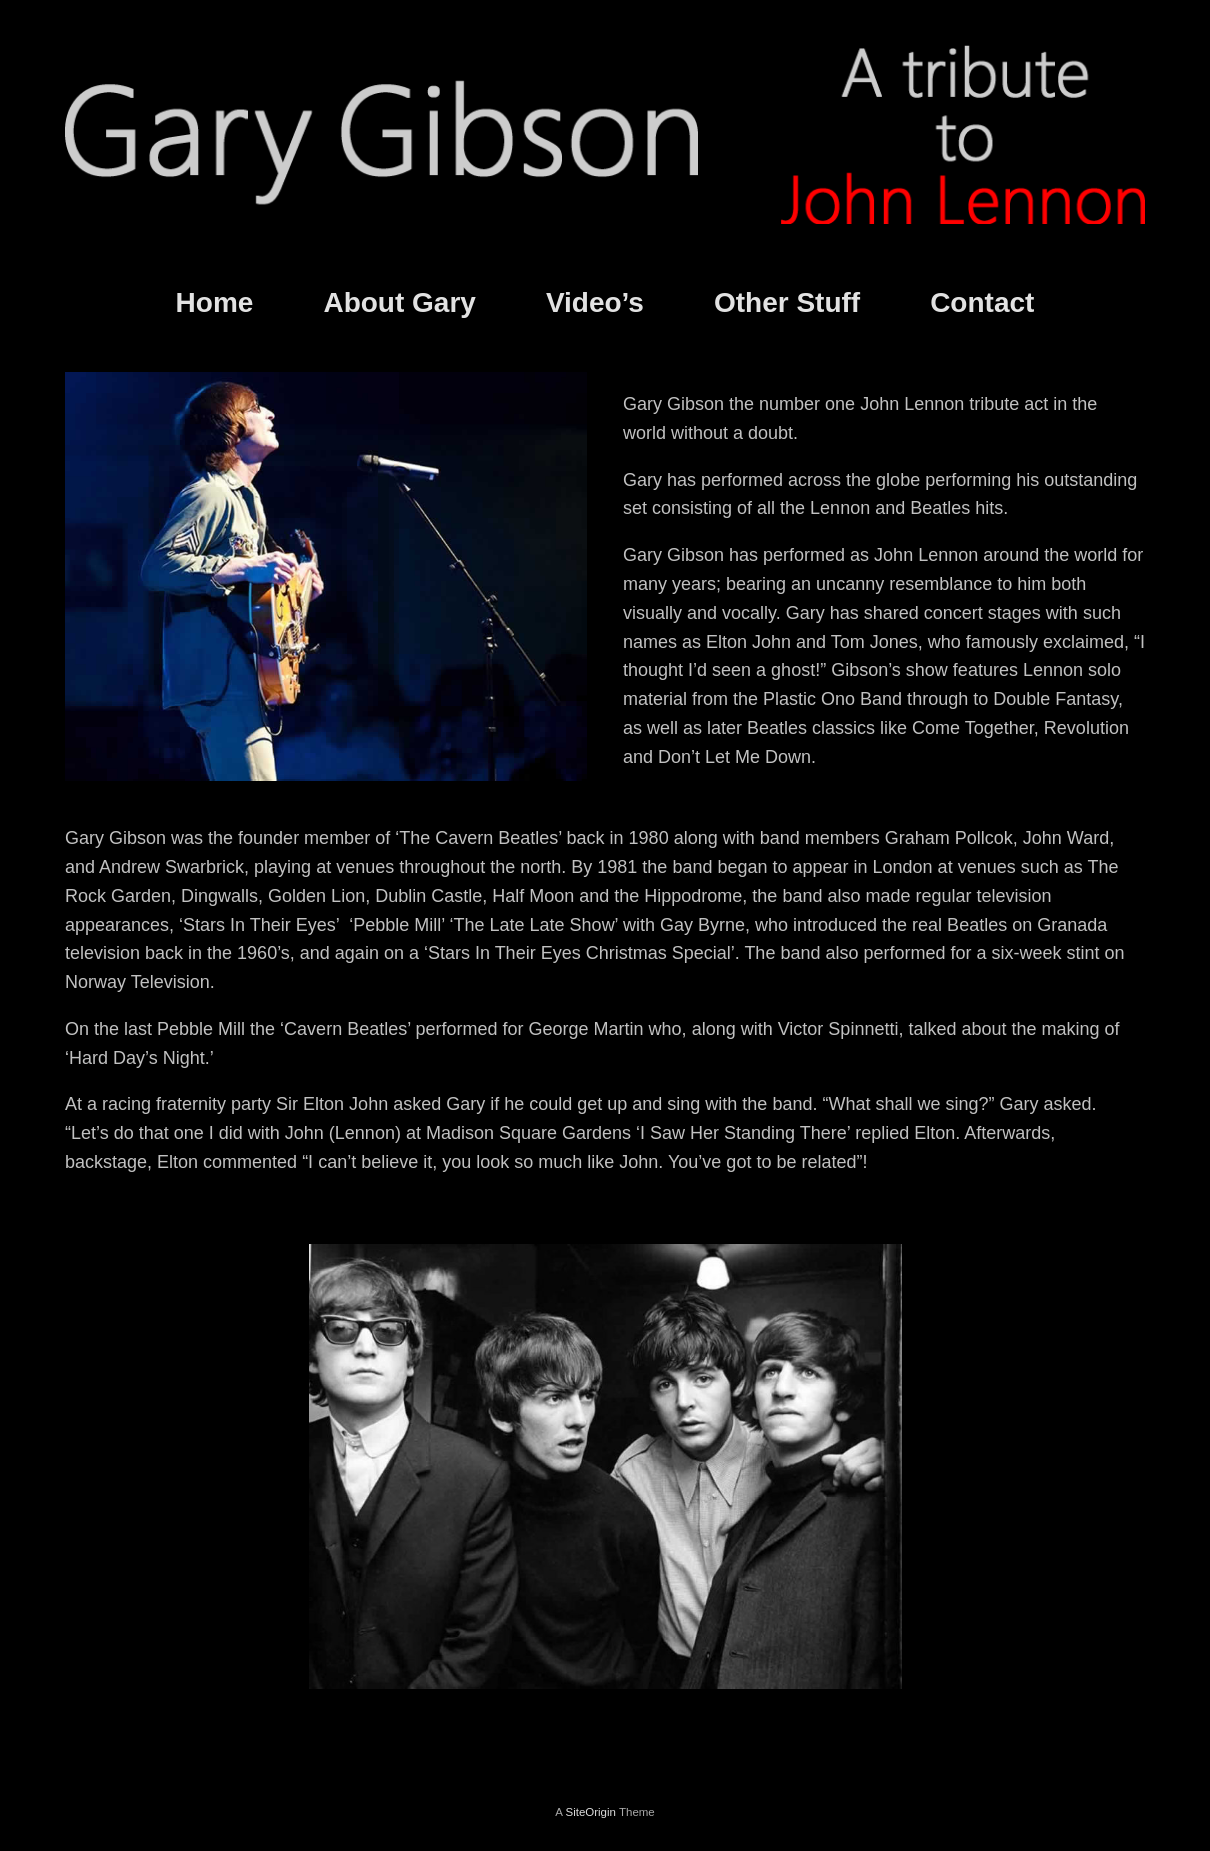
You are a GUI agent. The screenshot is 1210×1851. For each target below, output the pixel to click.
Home (215, 302)
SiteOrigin (590, 1812)
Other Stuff (787, 302)
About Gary (399, 302)
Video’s (595, 302)
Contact (982, 302)
